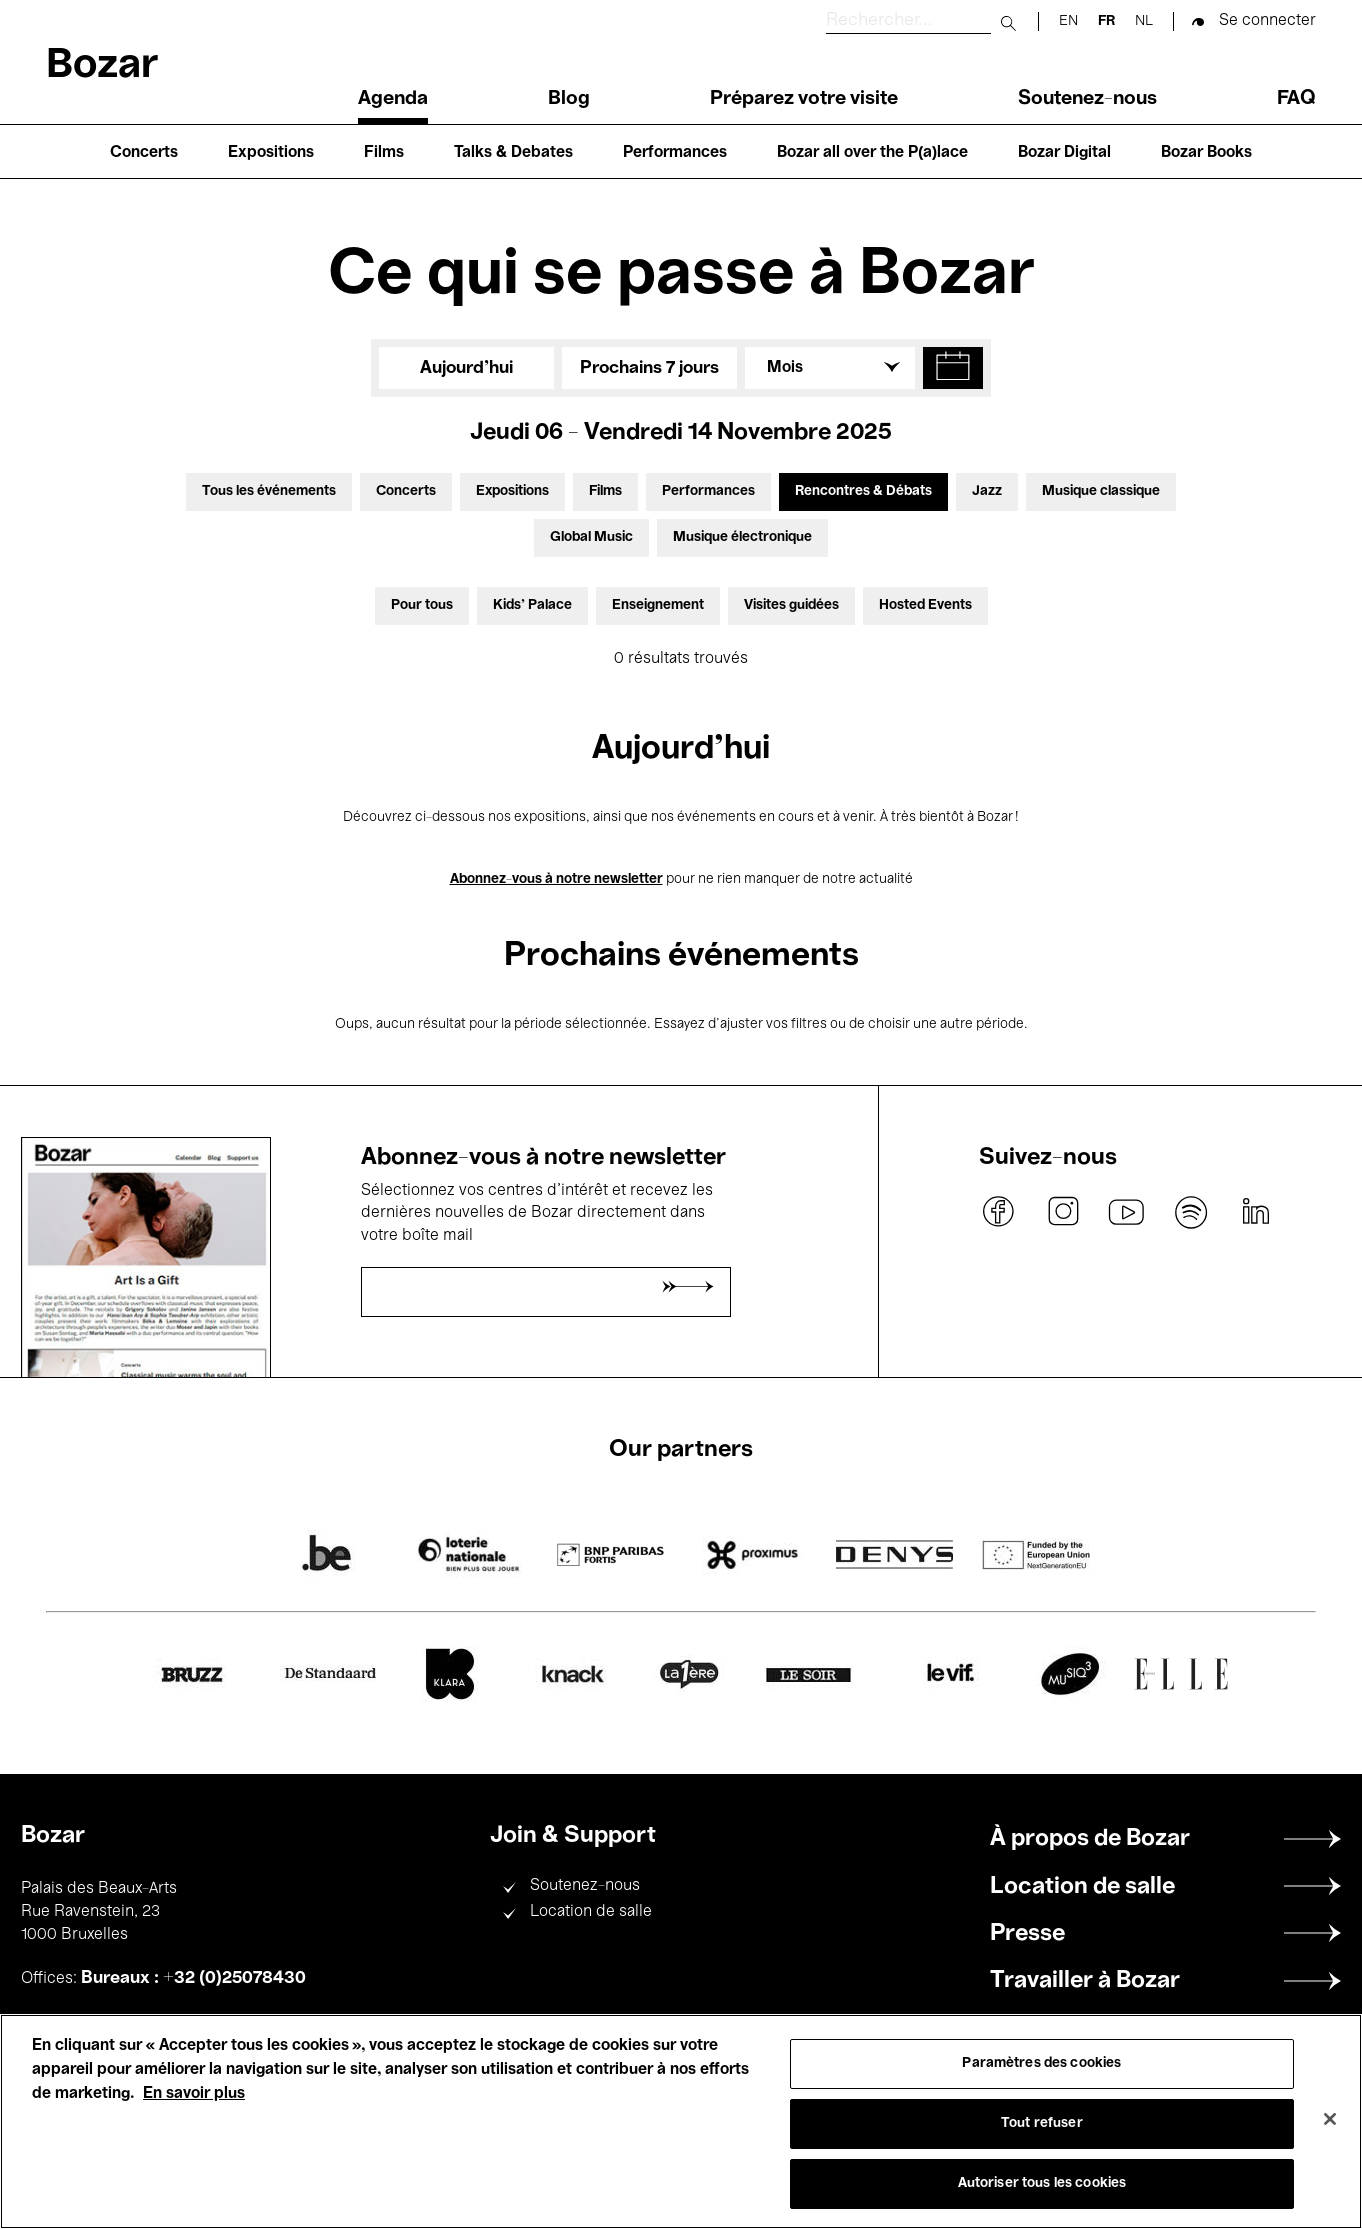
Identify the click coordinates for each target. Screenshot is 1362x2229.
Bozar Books (1206, 153)
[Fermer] (1330, 2119)
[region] (681, 2121)
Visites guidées (791, 605)
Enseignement (658, 605)
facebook (999, 1212)
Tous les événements (269, 491)
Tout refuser (1042, 2123)
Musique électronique (742, 537)
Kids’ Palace (532, 605)
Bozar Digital (1064, 153)
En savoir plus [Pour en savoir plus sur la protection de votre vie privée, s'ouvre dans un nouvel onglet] (194, 2094)
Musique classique (1101, 491)
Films (384, 153)
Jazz (987, 491)
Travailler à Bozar (1085, 1981)
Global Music (591, 537)
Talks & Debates (513, 153)
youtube (1127, 1212)
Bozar (102, 66)
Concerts (144, 153)
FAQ (1296, 99)
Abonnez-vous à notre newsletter (556, 879)
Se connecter (1267, 21)
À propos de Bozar (1090, 1839)
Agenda (393, 99)
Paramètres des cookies (1041, 2063)
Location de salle (591, 1912)
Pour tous (422, 605)
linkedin (1255, 1212)
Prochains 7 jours (649, 368)
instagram (1063, 1212)
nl (1144, 21)
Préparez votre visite (804, 99)
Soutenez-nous (1087, 99)
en (1068, 21)
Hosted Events (925, 605)
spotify (1191, 1212)
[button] (953, 368)
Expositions (271, 153)
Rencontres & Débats (863, 491)
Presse (1027, 1934)
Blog (569, 99)
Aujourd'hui (466, 368)
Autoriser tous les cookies (1042, 2183)
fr (1106, 21)
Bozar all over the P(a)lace (872, 153)
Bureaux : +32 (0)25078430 (193, 1978)
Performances (675, 153)
